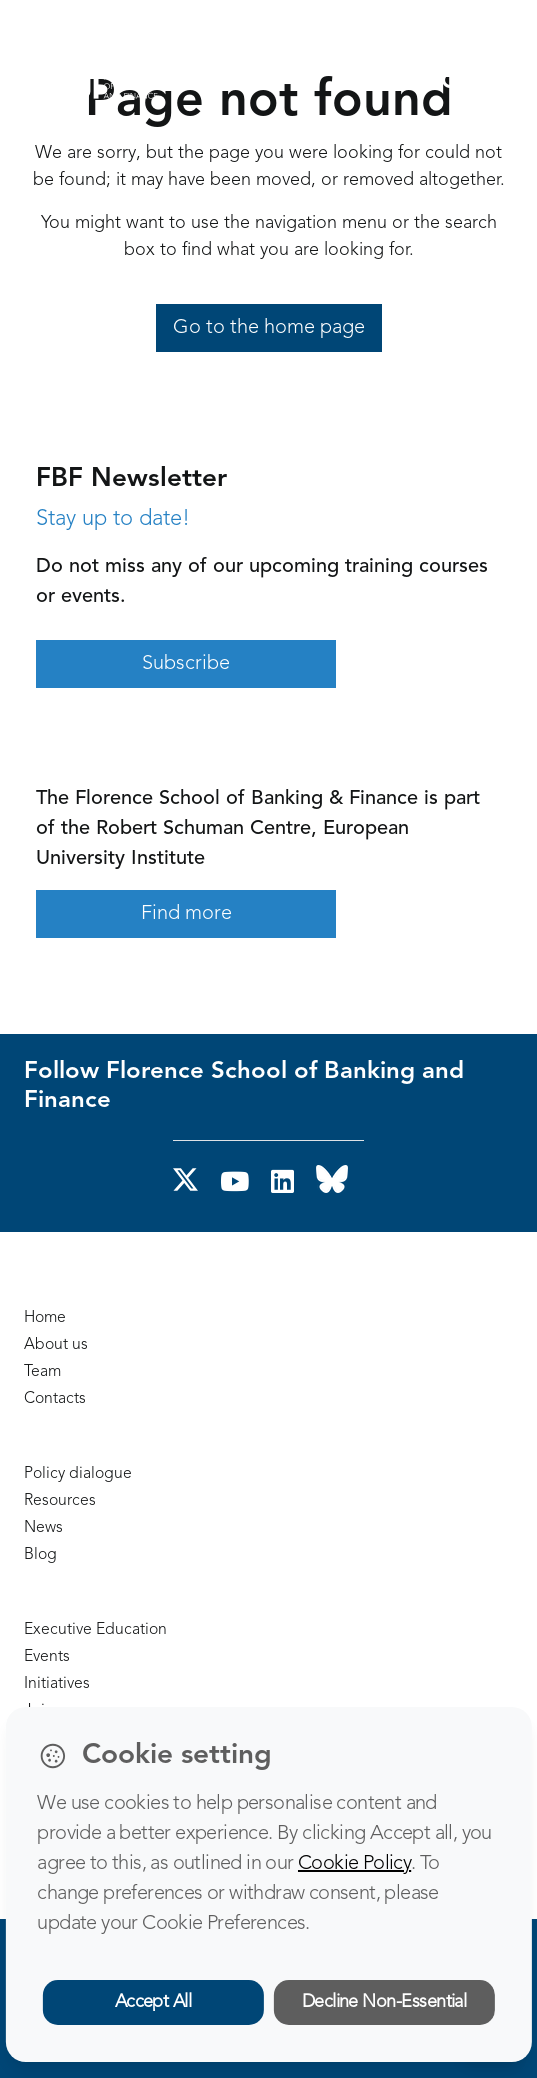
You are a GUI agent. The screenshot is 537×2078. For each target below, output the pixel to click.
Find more (186, 914)
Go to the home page (269, 328)
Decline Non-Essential (384, 2002)
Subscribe (186, 664)
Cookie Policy (354, 1864)
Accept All (153, 2002)
